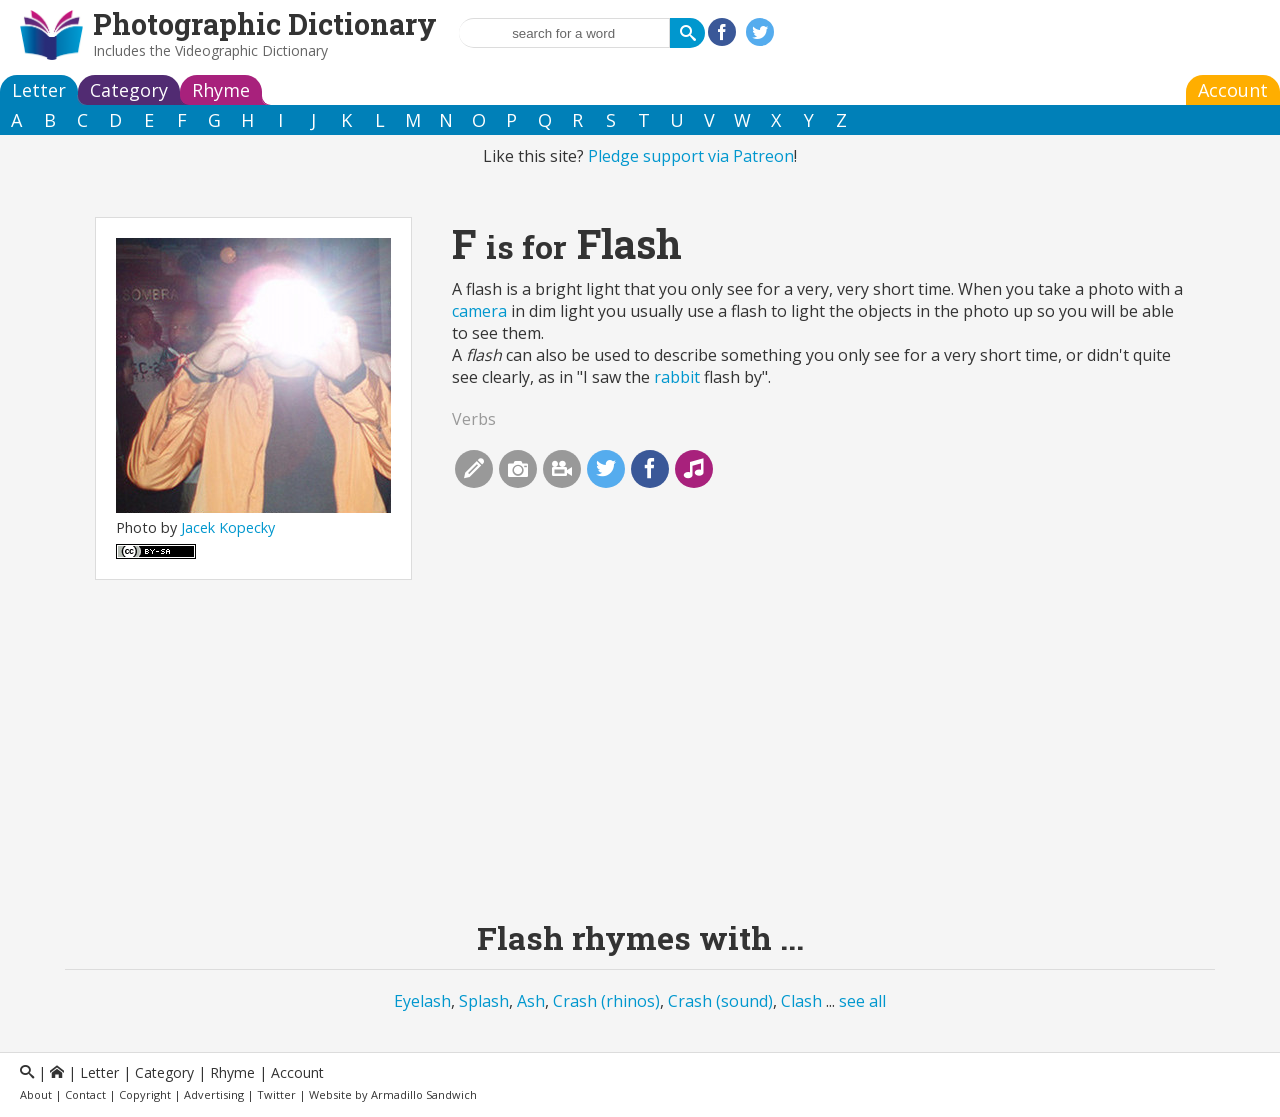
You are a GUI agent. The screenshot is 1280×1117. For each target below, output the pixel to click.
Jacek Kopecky (228, 527)
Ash (531, 1001)
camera (479, 311)
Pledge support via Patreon (691, 156)
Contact (85, 1094)
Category (129, 90)
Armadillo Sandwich (424, 1094)
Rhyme (221, 90)
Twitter (276, 1094)
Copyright (145, 1094)
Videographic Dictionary (251, 50)
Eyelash (422, 1001)
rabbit (677, 377)
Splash (484, 1001)
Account (1233, 90)
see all (862, 1001)
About (36, 1094)
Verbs (474, 419)
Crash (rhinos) (606, 1001)
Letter (39, 90)
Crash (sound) (720, 1001)
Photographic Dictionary (265, 24)
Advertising (214, 1094)
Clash (801, 1001)
